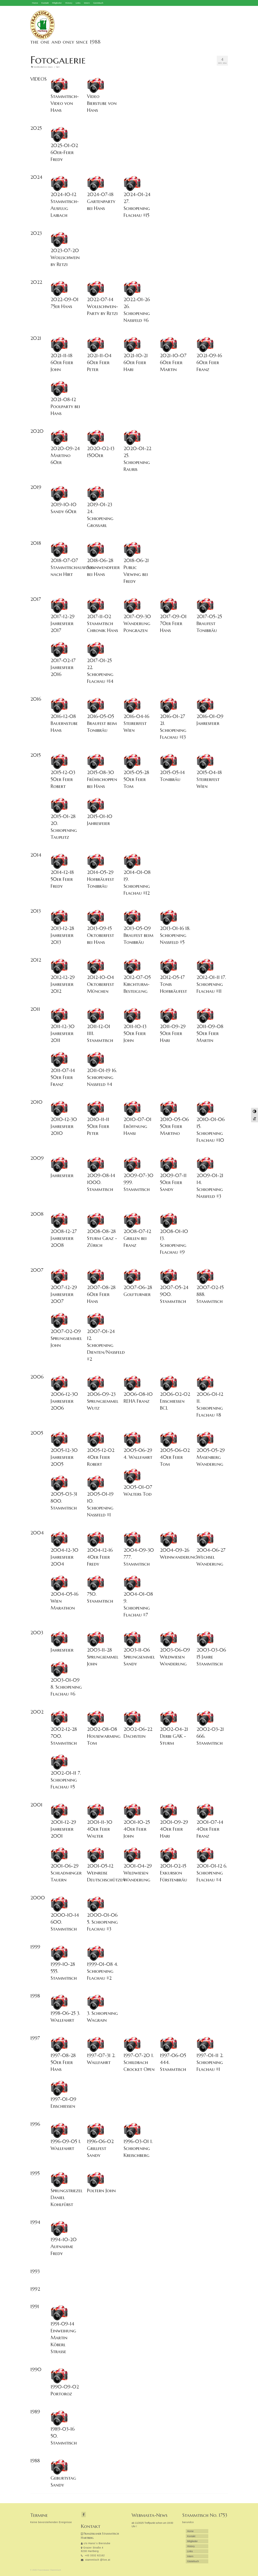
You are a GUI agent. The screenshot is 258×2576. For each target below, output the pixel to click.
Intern (50, 67)
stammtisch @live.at (95, 2559)
